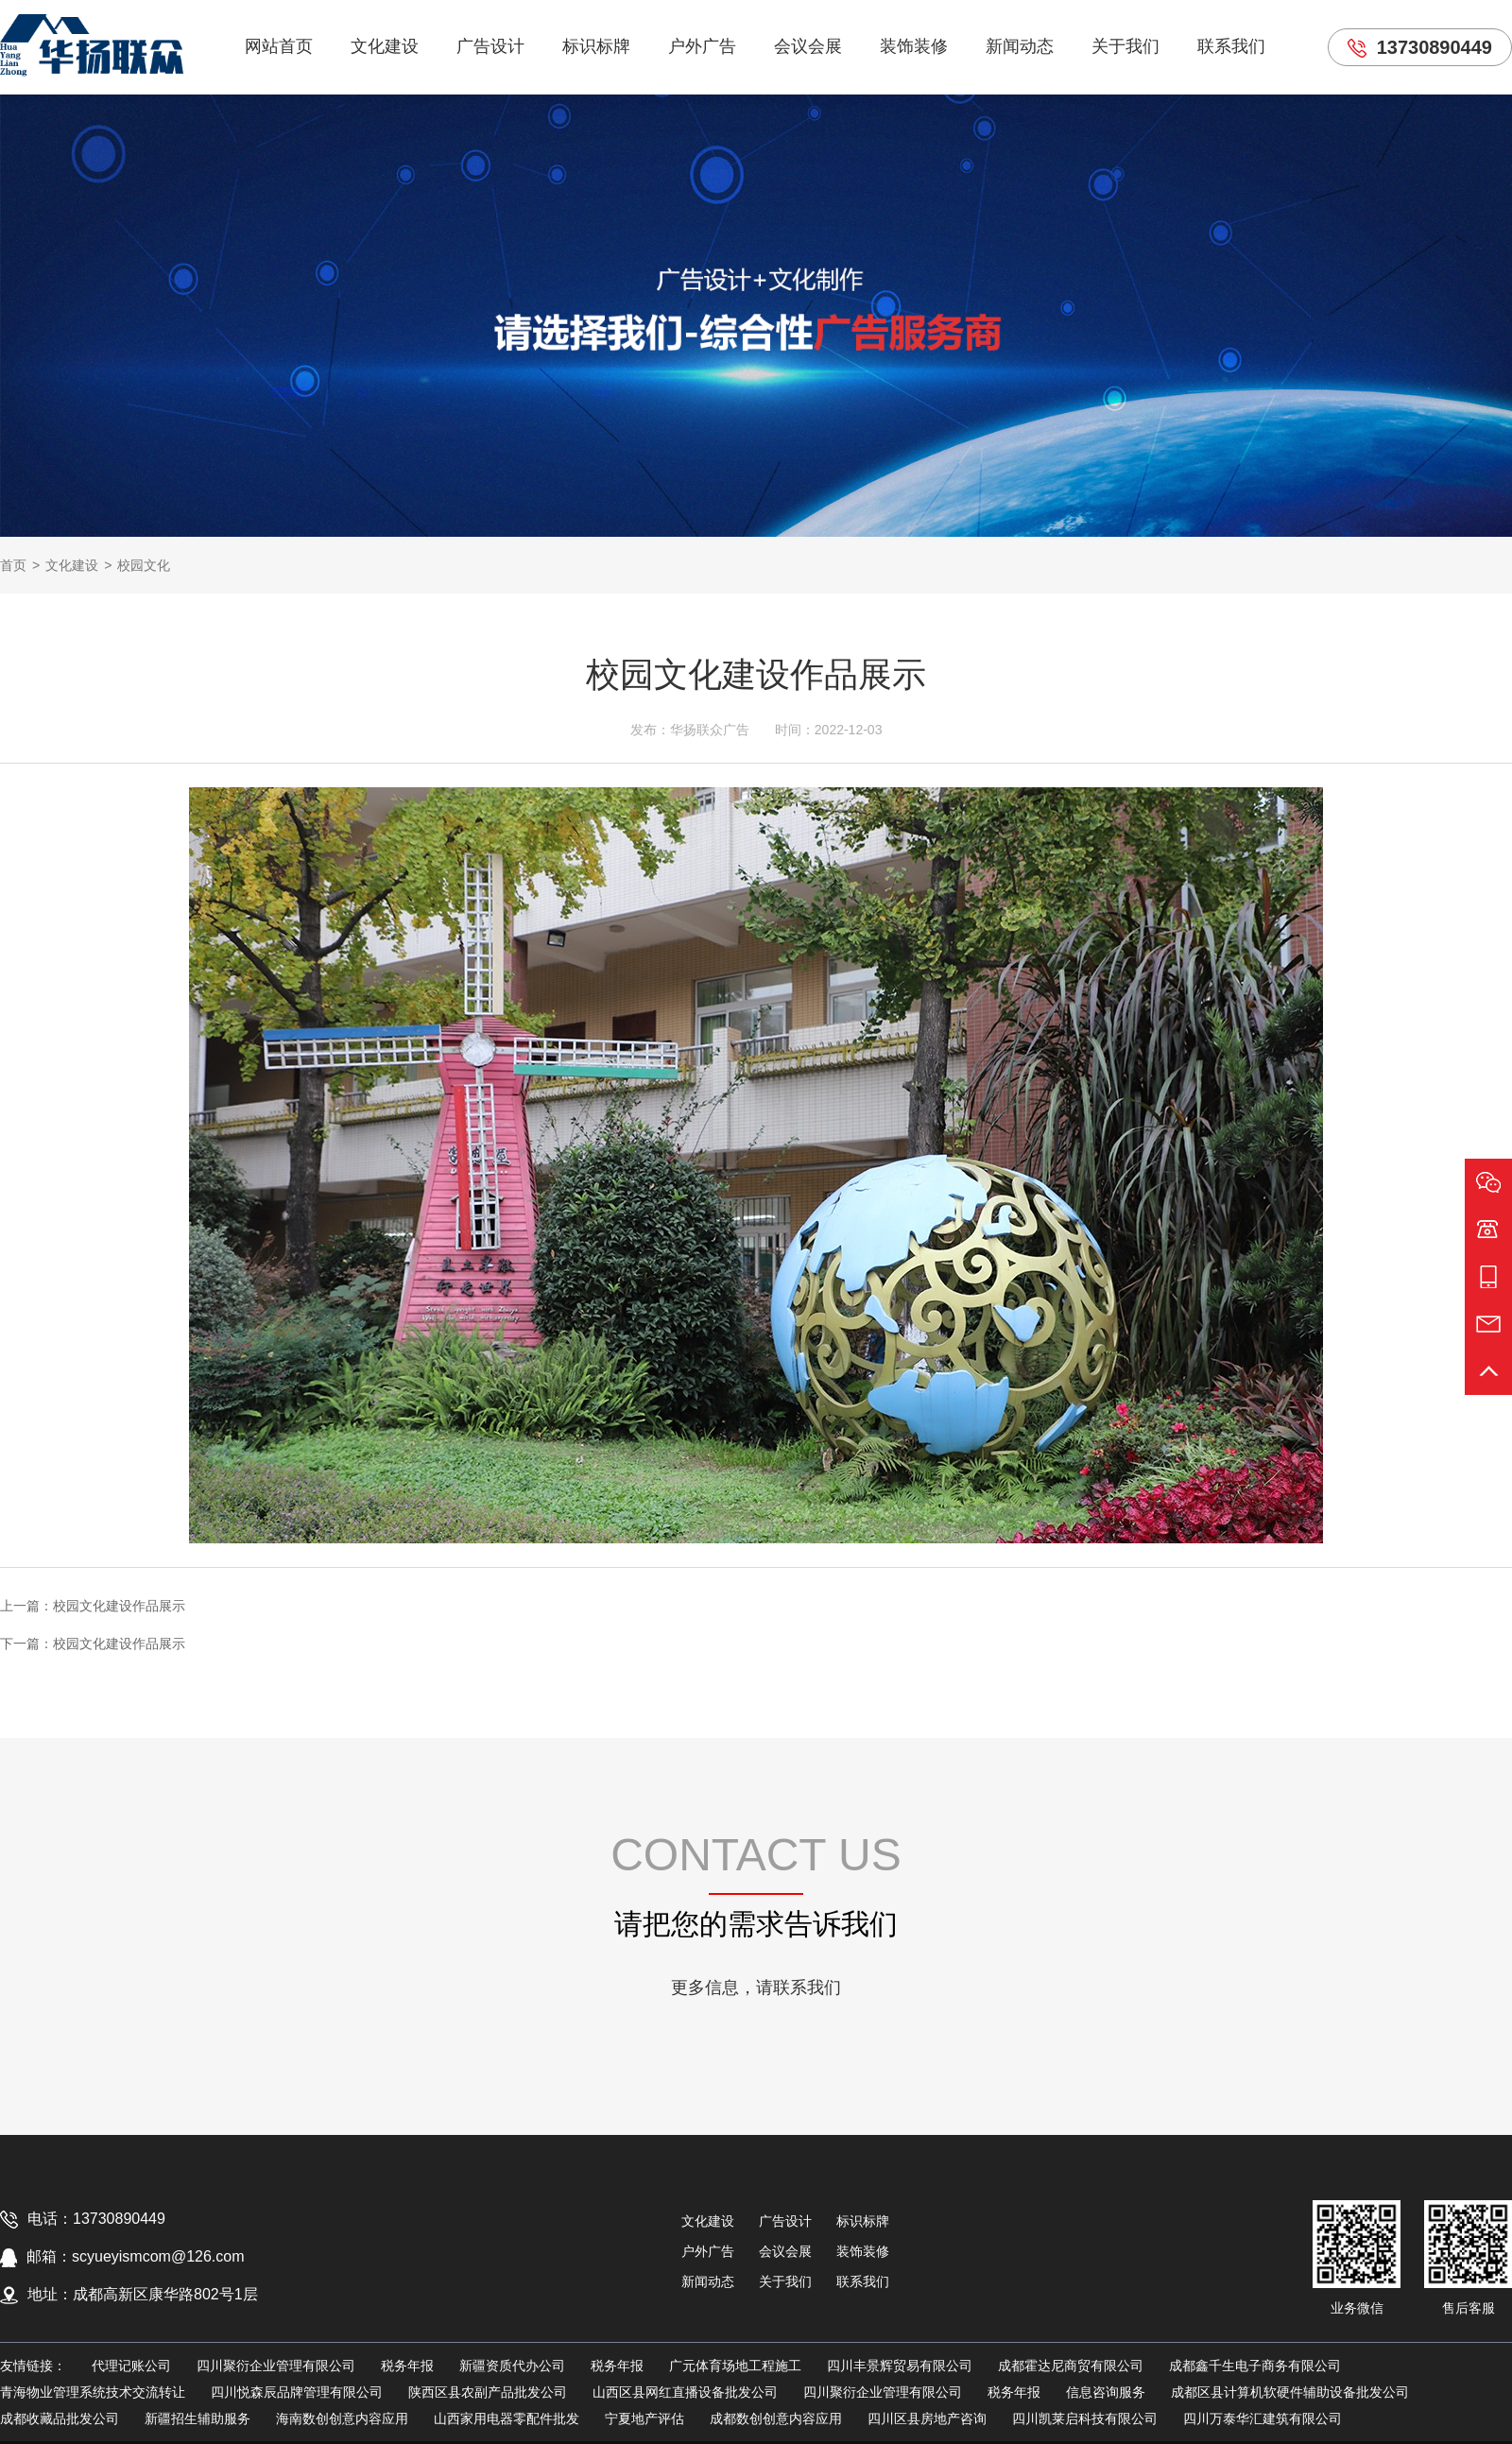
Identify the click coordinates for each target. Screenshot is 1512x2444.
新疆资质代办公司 (512, 2365)
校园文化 (143, 565)
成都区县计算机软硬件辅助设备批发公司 (1290, 2392)
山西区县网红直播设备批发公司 (685, 2392)
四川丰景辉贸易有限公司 (899, 2365)
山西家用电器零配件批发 (506, 2418)
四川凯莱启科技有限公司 (1085, 2418)
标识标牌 (596, 46)
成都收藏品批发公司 (59, 2418)
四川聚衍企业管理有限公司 (276, 2365)
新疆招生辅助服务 (197, 2418)
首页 (13, 565)
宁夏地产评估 (644, 2418)
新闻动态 (1020, 46)
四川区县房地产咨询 (927, 2418)
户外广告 (702, 46)
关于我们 (1125, 46)
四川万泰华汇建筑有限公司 (1262, 2418)
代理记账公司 (131, 2365)
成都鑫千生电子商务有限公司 (1255, 2365)
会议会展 (808, 46)
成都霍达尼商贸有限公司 (1070, 2365)
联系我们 (1231, 46)
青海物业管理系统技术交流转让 (92, 2392)
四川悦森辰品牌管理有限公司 (297, 2392)
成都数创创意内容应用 (776, 2418)
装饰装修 (914, 46)
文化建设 (385, 46)
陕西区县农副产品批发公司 (487, 2392)
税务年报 (407, 2365)
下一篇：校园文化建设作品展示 (92, 1643)
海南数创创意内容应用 (342, 2418)
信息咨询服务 (1105, 2392)
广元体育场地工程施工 (735, 2365)
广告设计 (490, 46)
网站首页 (279, 46)
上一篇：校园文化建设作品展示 (92, 1605)
